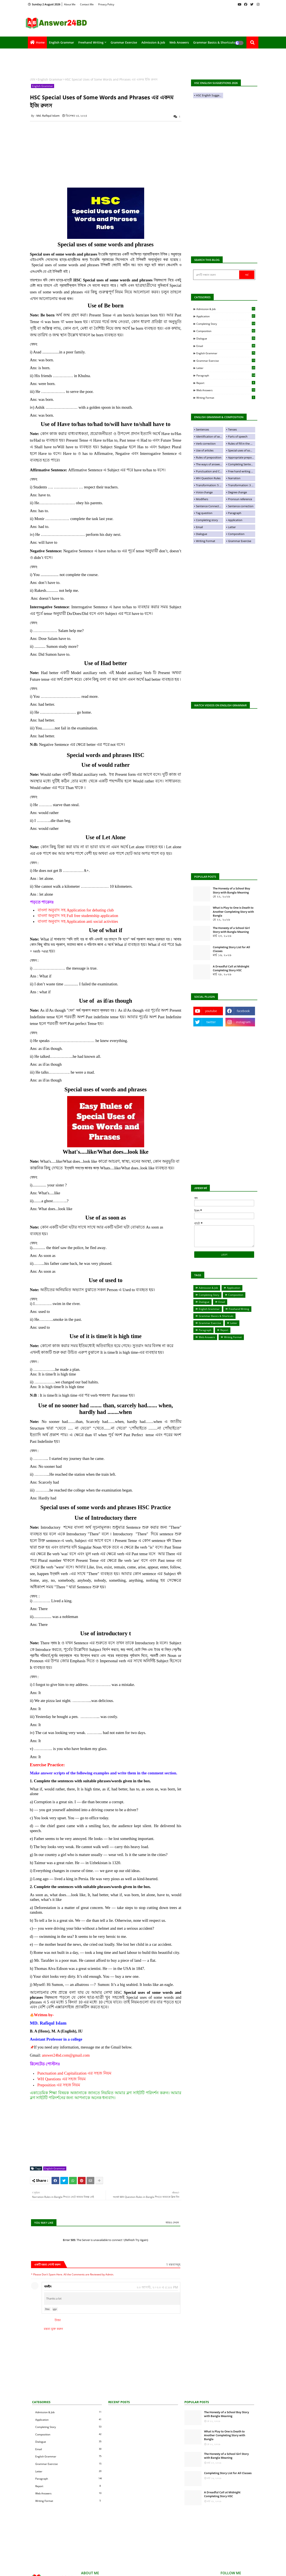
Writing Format (225, 398)
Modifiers (202, 499)
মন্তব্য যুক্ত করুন (53, 2329)
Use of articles (204, 450)
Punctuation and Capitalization (209, 471)
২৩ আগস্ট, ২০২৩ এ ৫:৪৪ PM (157, 2287)
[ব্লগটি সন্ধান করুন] (216, 274)
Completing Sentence (241, 464)
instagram (243, 1022)
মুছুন (55, 2309)
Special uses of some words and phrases (241, 450)
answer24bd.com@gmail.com (66, 2055)
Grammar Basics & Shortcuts (214, 42)
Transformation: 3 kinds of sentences (241, 485)
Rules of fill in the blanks (241, 443)
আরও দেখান (172, 2222)
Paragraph (225, 375)
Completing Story (225, 324)
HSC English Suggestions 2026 (209, 95)
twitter (211, 1022)
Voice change (204, 492)
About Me (70, 4)
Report (225, 383)
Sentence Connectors (209, 506)
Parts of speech (237, 436)
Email (225, 346)
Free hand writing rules (241, 471)
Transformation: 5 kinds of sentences (209, 485)
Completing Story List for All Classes (231, 949)
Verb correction (206, 443)
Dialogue (225, 338)
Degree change (237, 492)
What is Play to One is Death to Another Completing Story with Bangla (233, 911)
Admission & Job (153, 42)
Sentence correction (240, 506)
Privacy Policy (106, 4)
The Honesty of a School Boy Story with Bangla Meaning (231, 890)
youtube (211, 1011)
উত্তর (47, 2309)
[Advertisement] (183, 22)
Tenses (232, 429)
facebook (243, 1011)
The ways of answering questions (209, 464)
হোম (32, 79)
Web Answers (179, 42)
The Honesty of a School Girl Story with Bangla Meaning (231, 930)
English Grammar (61, 42)
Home (40, 42)
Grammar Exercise (124, 42)
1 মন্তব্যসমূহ (173, 2264)
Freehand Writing (91, 42)
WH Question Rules (208, 478)
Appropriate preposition (241, 457)
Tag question (204, 513)
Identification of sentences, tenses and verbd (209, 436)
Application (225, 316)
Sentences (202, 429)
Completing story (207, 520)
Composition (225, 331)
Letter (225, 368)
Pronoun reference (240, 499)
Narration (234, 478)
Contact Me (87, 4)
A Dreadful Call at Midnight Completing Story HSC (231, 968)
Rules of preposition (208, 457)
